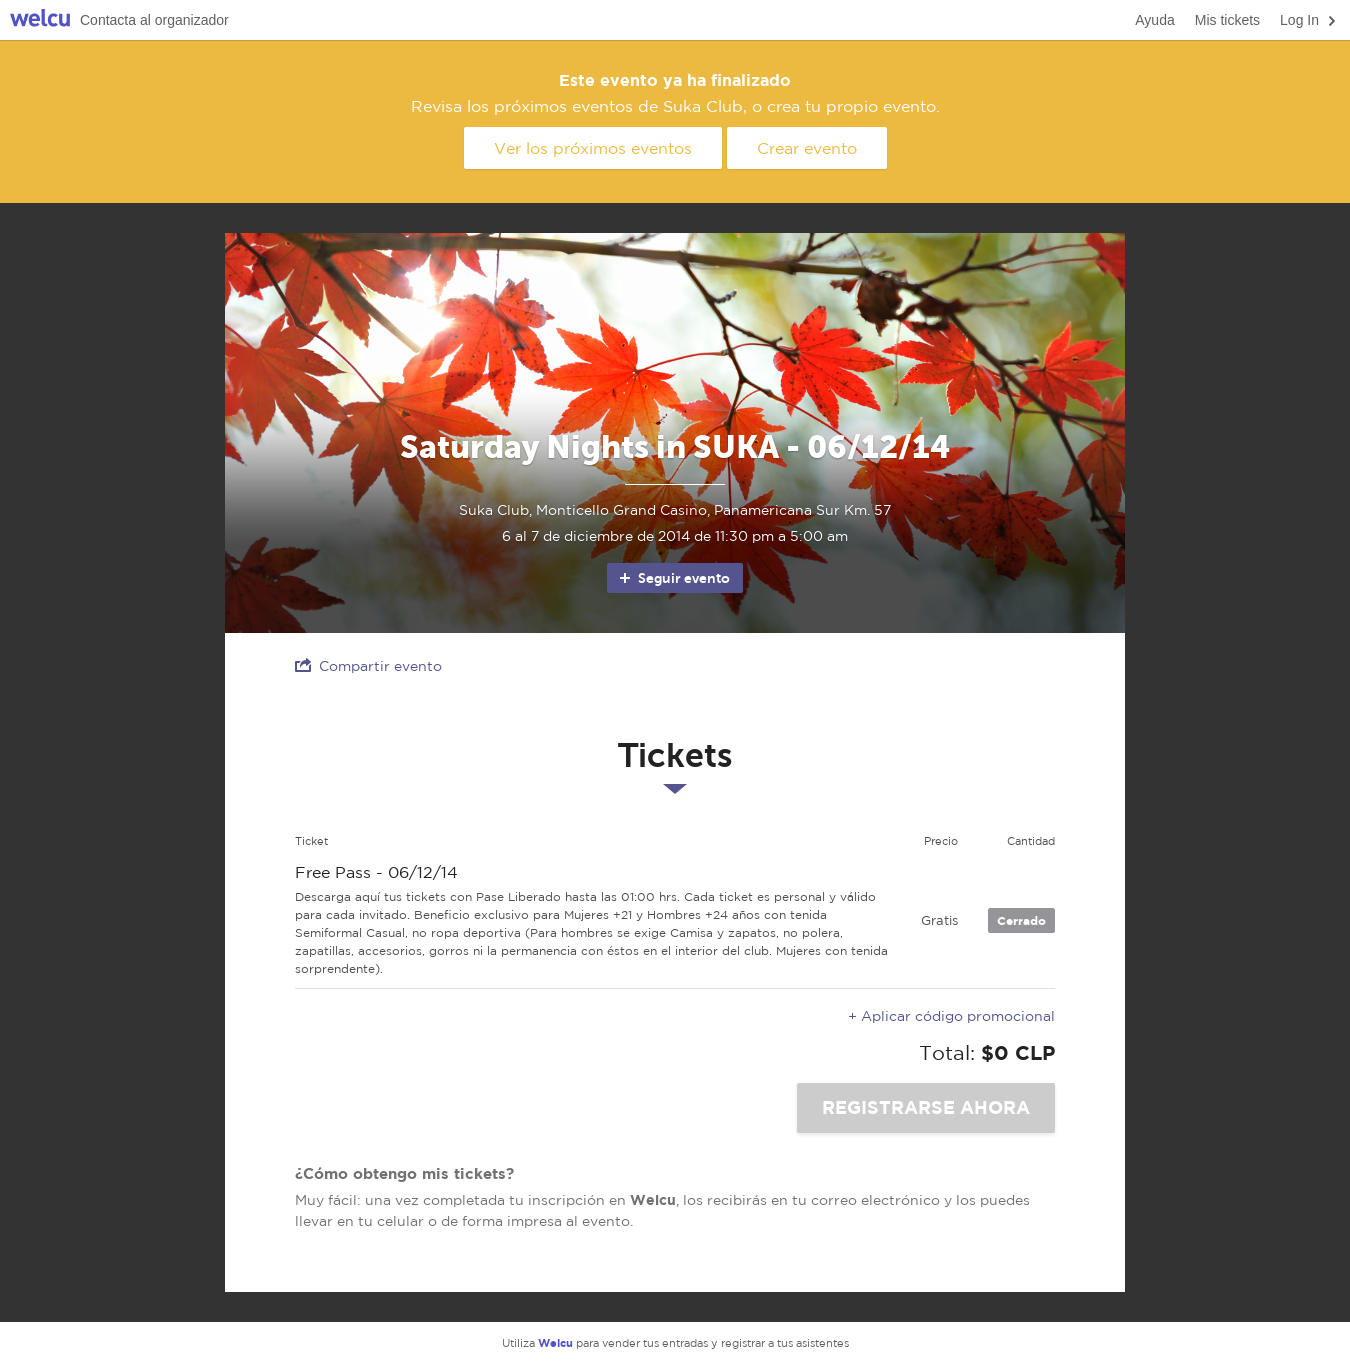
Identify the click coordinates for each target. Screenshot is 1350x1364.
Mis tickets (1227, 20)
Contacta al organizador (154, 20)
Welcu (40, 20)
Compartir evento (368, 665)
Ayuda (1154, 20)
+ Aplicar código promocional (951, 1016)
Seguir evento (673, 578)
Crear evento (807, 148)
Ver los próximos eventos (593, 148)
